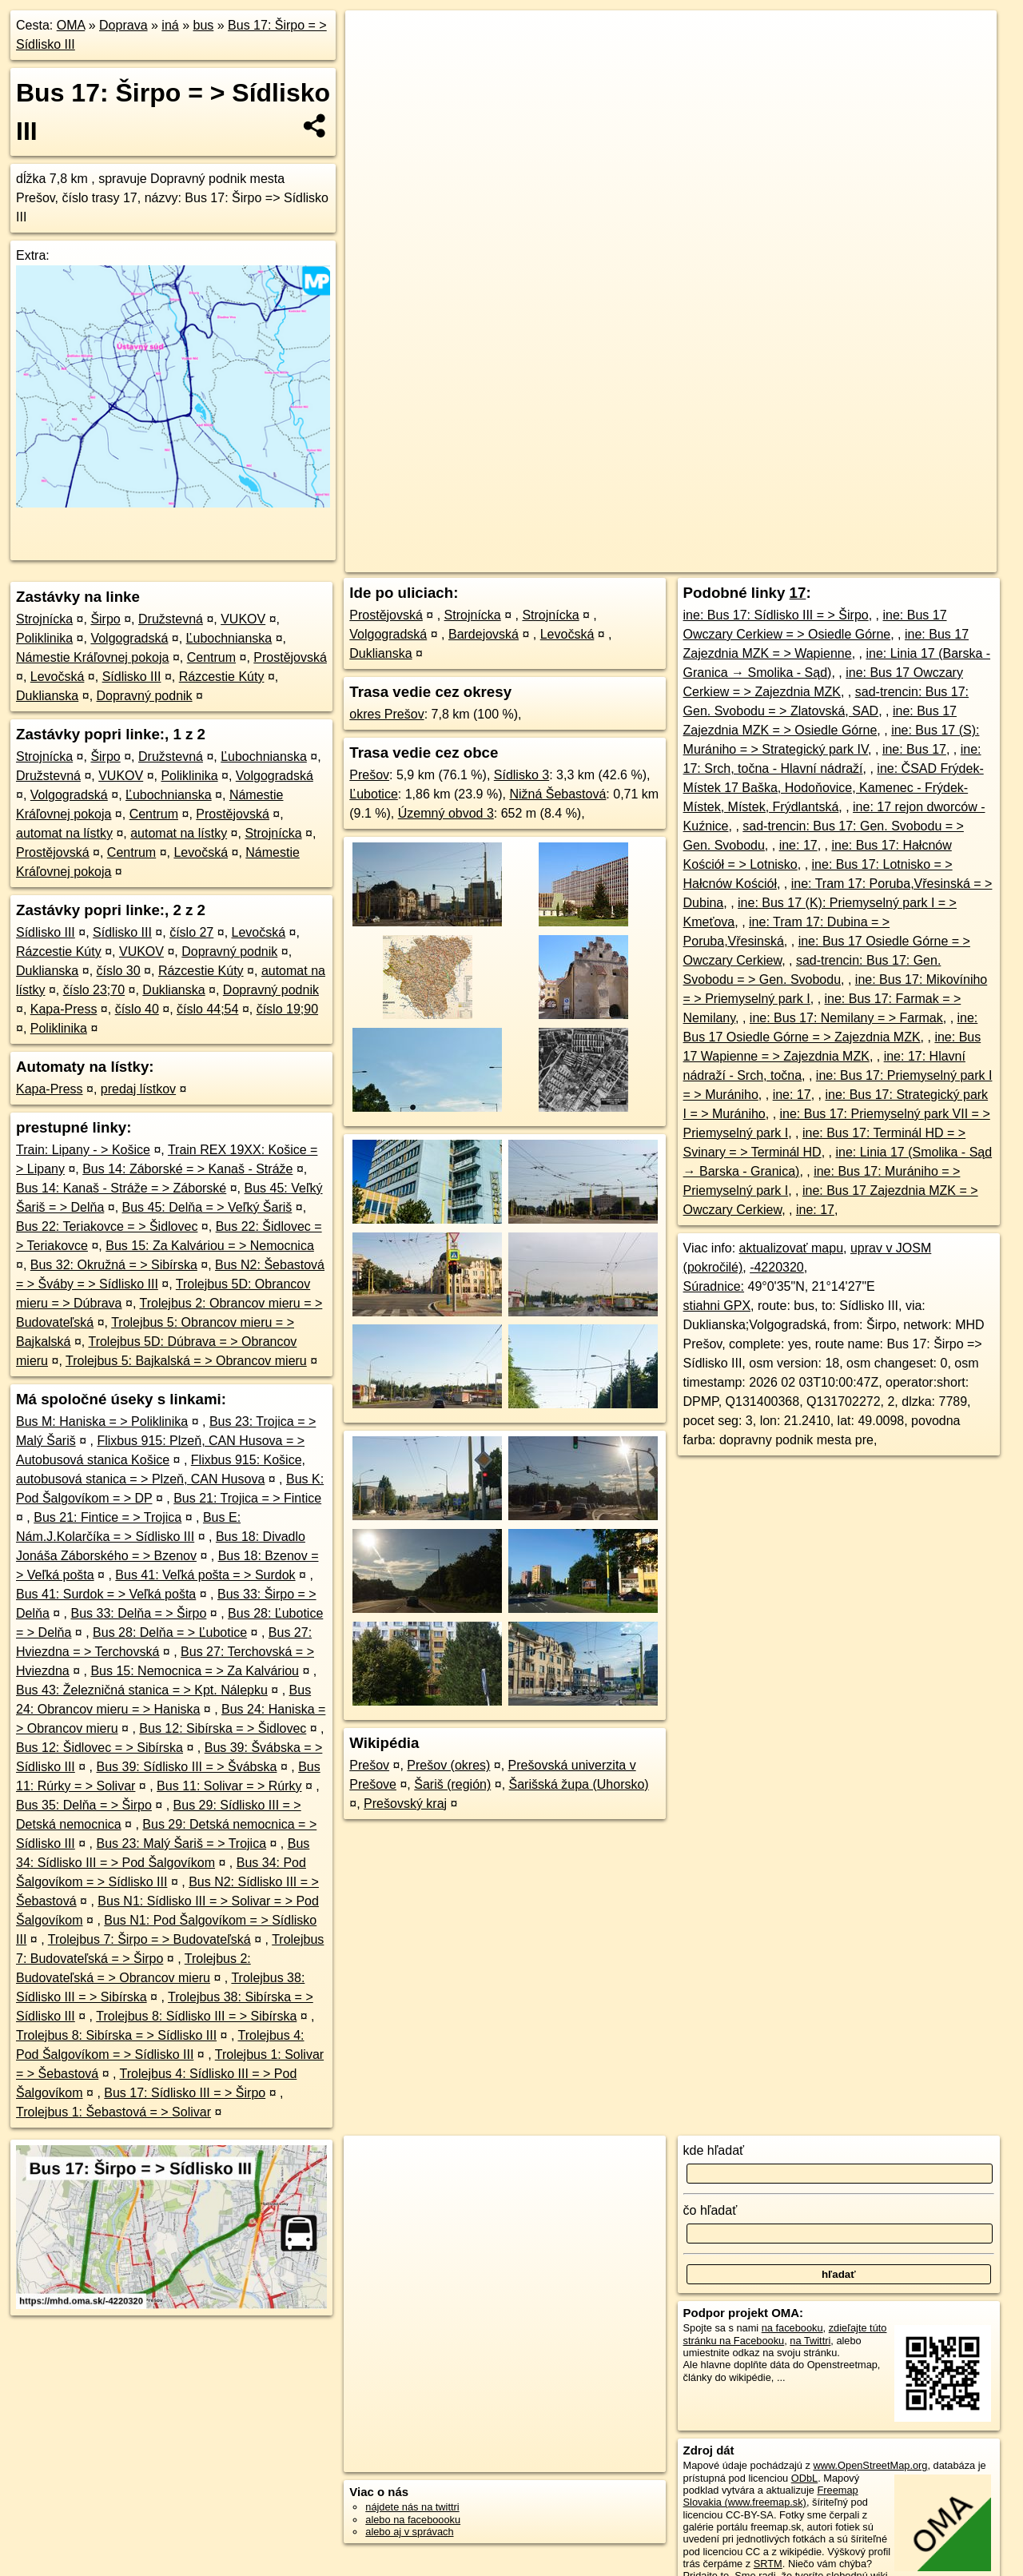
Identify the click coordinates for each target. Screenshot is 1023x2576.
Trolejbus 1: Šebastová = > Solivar (113, 2112)
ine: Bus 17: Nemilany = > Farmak (846, 1018)
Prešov (369, 775)
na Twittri (810, 2341)
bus (203, 25)
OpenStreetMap (725, 560)
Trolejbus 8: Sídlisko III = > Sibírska (196, 2016)
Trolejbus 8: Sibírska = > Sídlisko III (116, 2035)
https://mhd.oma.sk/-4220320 (929, 560)
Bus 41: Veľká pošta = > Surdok (205, 1575)
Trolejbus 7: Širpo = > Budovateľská (149, 1939)
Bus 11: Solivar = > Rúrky (229, 1786)
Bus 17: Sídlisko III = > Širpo (184, 2093)
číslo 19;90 (287, 1009)
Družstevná (170, 619)
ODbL (804, 2478)
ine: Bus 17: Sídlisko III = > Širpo (776, 615)
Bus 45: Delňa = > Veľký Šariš (207, 1207)
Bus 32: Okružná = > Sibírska (113, 1265)
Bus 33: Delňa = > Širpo (139, 1613)
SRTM (768, 2564)
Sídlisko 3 (521, 775)
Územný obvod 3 (446, 813)
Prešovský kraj (405, 1803)
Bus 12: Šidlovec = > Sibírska (99, 1747)
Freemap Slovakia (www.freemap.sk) (770, 2496)
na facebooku (792, 2328)
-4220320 (777, 1267)
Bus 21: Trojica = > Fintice (247, 1498)
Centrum (211, 657)
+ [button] (373, 38)
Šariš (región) (452, 1784)
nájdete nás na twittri (412, 2507)
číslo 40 (137, 1009)
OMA (71, 25)
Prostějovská (290, 657)
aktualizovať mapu (791, 1248)
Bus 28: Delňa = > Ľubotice (170, 1632)
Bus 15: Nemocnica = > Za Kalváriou (194, 1671)
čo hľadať (710, 2210)
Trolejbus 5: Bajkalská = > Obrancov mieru (186, 1361)
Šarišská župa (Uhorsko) (579, 1784)
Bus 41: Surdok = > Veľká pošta (106, 1594)
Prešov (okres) (448, 1765)
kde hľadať (714, 2150)
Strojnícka (44, 619)
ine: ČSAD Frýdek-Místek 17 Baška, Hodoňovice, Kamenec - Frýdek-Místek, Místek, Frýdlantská (833, 788)
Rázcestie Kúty (222, 676)
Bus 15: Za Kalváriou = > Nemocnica (209, 1245)
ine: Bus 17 (914, 749)
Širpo (105, 619)
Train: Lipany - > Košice (83, 1150)
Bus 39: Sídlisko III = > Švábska (187, 1767)
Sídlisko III (131, 676)
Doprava (123, 25)
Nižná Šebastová (557, 794)
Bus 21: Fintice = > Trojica (107, 1517)
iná (169, 25)
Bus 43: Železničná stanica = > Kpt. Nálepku (142, 1690)
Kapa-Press (64, 1009)
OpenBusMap (811, 560)
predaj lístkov (138, 1089)
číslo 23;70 (94, 990)
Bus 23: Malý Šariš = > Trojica (182, 1843)
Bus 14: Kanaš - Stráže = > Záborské (121, 1188)
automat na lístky (64, 833)
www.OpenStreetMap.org (870, 2465)
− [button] (373, 62)
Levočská (57, 676)
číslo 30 (119, 970)
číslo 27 (191, 932)
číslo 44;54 (207, 1009)
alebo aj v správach (409, 2532)
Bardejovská (483, 634)
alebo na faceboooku (412, 2520)
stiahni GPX (716, 1305)
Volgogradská (129, 638)
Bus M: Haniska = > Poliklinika (102, 1421)
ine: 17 (798, 845)
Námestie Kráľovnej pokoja (92, 657)
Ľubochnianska (229, 638)
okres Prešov (386, 714)
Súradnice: (714, 1286)
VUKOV (243, 619)
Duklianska (47, 696)
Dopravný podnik (145, 696)
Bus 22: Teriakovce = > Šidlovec (106, 1226)
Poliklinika (44, 638)
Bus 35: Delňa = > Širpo (84, 1805)
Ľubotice (373, 794)
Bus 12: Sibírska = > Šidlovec (222, 1728)
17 (798, 592)
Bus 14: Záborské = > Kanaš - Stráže (187, 1169)
